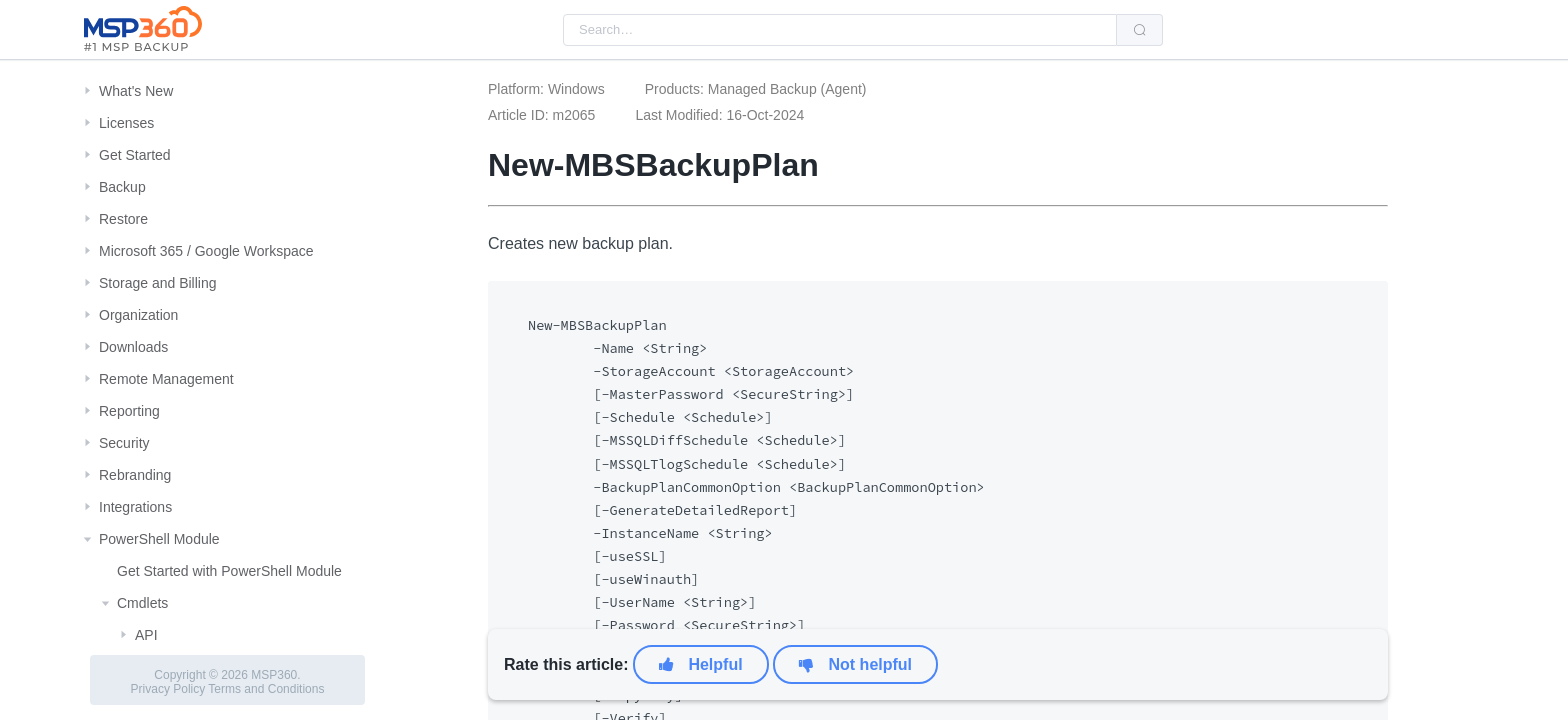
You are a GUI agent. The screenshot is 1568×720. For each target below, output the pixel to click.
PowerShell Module (159, 539)
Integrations (135, 507)
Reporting (129, 411)
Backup (122, 187)
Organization (138, 315)
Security (124, 443)
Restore (123, 219)
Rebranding (135, 475)
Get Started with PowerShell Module (229, 571)
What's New (136, 91)
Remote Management (166, 379)
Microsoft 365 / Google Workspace (206, 251)
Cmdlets (142, 603)
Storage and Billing (158, 283)
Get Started (135, 155)
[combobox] (840, 30)
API (146, 635)
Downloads (133, 347)
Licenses (126, 123)
